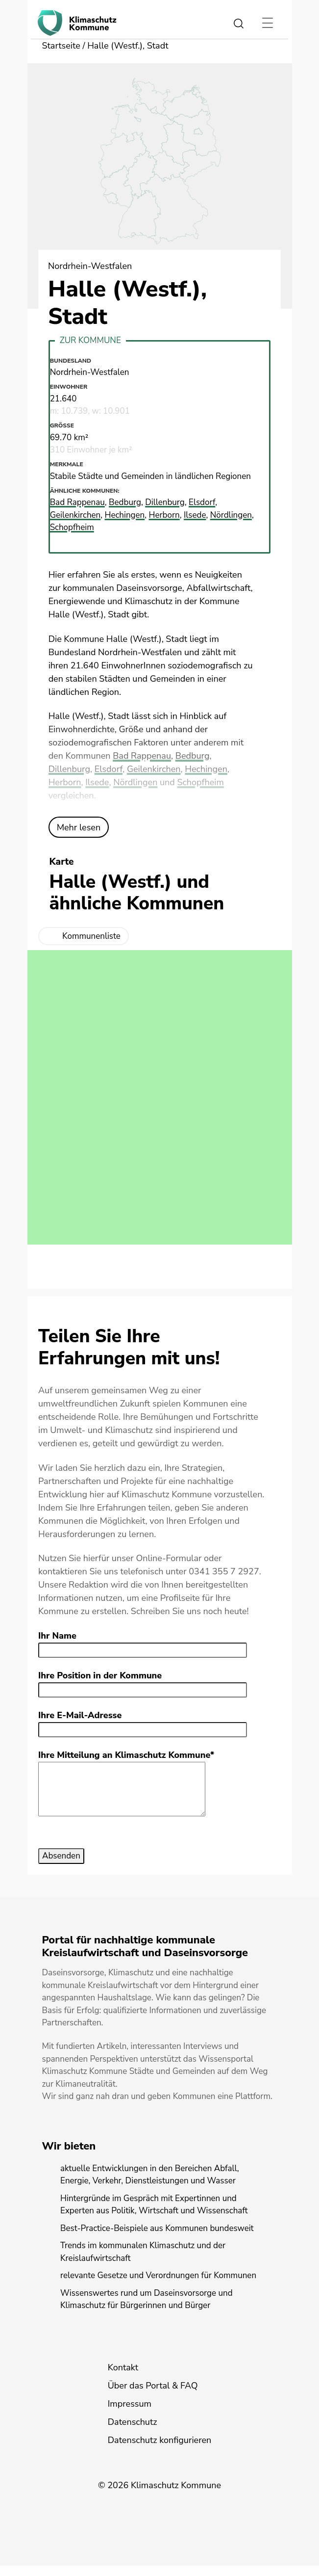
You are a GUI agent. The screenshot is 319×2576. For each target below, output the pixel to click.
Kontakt (123, 2378)
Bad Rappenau (142, 756)
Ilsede (97, 782)
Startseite (61, 46)
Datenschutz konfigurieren (160, 2450)
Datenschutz (132, 2432)
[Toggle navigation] (267, 23)
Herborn (65, 782)
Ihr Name (57, 1636)
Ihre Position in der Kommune (100, 1675)
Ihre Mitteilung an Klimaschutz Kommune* (126, 1755)
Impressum (129, 2414)
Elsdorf (109, 769)
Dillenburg (69, 769)
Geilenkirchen (154, 769)
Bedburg (192, 756)
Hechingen (206, 769)
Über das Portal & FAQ (153, 2396)
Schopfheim (200, 782)
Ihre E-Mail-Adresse (80, 1715)
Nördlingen (135, 782)
